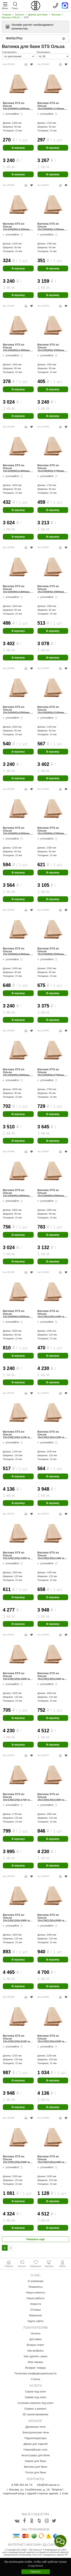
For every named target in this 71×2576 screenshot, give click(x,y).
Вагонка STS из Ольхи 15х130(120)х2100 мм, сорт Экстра (18, 2038)
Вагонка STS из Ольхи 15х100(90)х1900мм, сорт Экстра (51, 589)
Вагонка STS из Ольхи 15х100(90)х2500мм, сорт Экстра (51, 951)
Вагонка (56, 14)
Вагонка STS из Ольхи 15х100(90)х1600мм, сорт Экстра (16, 468)
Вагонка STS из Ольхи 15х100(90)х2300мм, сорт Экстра (51, 830)
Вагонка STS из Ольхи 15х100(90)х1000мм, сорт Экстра (16, 105)
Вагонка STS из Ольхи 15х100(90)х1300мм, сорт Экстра (51, 226)
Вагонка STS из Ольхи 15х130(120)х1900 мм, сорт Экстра (18, 1917)
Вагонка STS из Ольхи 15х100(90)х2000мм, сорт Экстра (16, 709)
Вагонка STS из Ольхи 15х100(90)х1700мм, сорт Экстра (51, 468)
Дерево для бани (38, 14)
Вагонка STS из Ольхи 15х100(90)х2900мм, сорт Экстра (51, 1193)
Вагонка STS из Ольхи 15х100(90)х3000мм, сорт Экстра (16, 1313)
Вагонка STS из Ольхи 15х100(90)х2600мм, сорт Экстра (16, 1072)
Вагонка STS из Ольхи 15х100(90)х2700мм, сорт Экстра (51, 1072)
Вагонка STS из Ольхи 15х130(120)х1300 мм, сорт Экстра (18, 1555)
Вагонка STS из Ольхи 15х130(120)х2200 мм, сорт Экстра (52, 2038)
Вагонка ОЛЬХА (11, 17)
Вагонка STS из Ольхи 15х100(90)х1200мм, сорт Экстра (16, 226)
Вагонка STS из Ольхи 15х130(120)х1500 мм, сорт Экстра (18, 1676)
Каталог (19, 14)
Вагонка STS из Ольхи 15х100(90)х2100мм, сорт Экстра (51, 709)
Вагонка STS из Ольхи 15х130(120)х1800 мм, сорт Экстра (52, 1797)
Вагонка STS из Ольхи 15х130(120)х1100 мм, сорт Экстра (18, 1434)
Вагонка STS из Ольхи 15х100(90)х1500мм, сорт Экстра (51, 347)
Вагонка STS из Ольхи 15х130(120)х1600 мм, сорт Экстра (52, 1676)
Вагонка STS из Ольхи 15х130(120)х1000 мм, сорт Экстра (52, 1313)
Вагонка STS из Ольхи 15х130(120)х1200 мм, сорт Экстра (52, 1434)
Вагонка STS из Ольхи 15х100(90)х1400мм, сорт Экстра (16, 347)
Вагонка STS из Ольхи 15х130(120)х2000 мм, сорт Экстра (52, 1917)
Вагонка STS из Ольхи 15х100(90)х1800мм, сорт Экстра (16, 589)
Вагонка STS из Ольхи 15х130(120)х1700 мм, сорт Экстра (18, 1797)
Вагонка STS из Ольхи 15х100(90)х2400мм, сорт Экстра (16, 951)
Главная (6, 14)
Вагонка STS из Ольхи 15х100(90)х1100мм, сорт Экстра (51, 105)
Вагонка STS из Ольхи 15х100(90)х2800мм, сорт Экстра (16, 1193)
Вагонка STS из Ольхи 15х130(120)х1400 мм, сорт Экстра (52, 1555)
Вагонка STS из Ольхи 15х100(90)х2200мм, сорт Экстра (16, 830)
